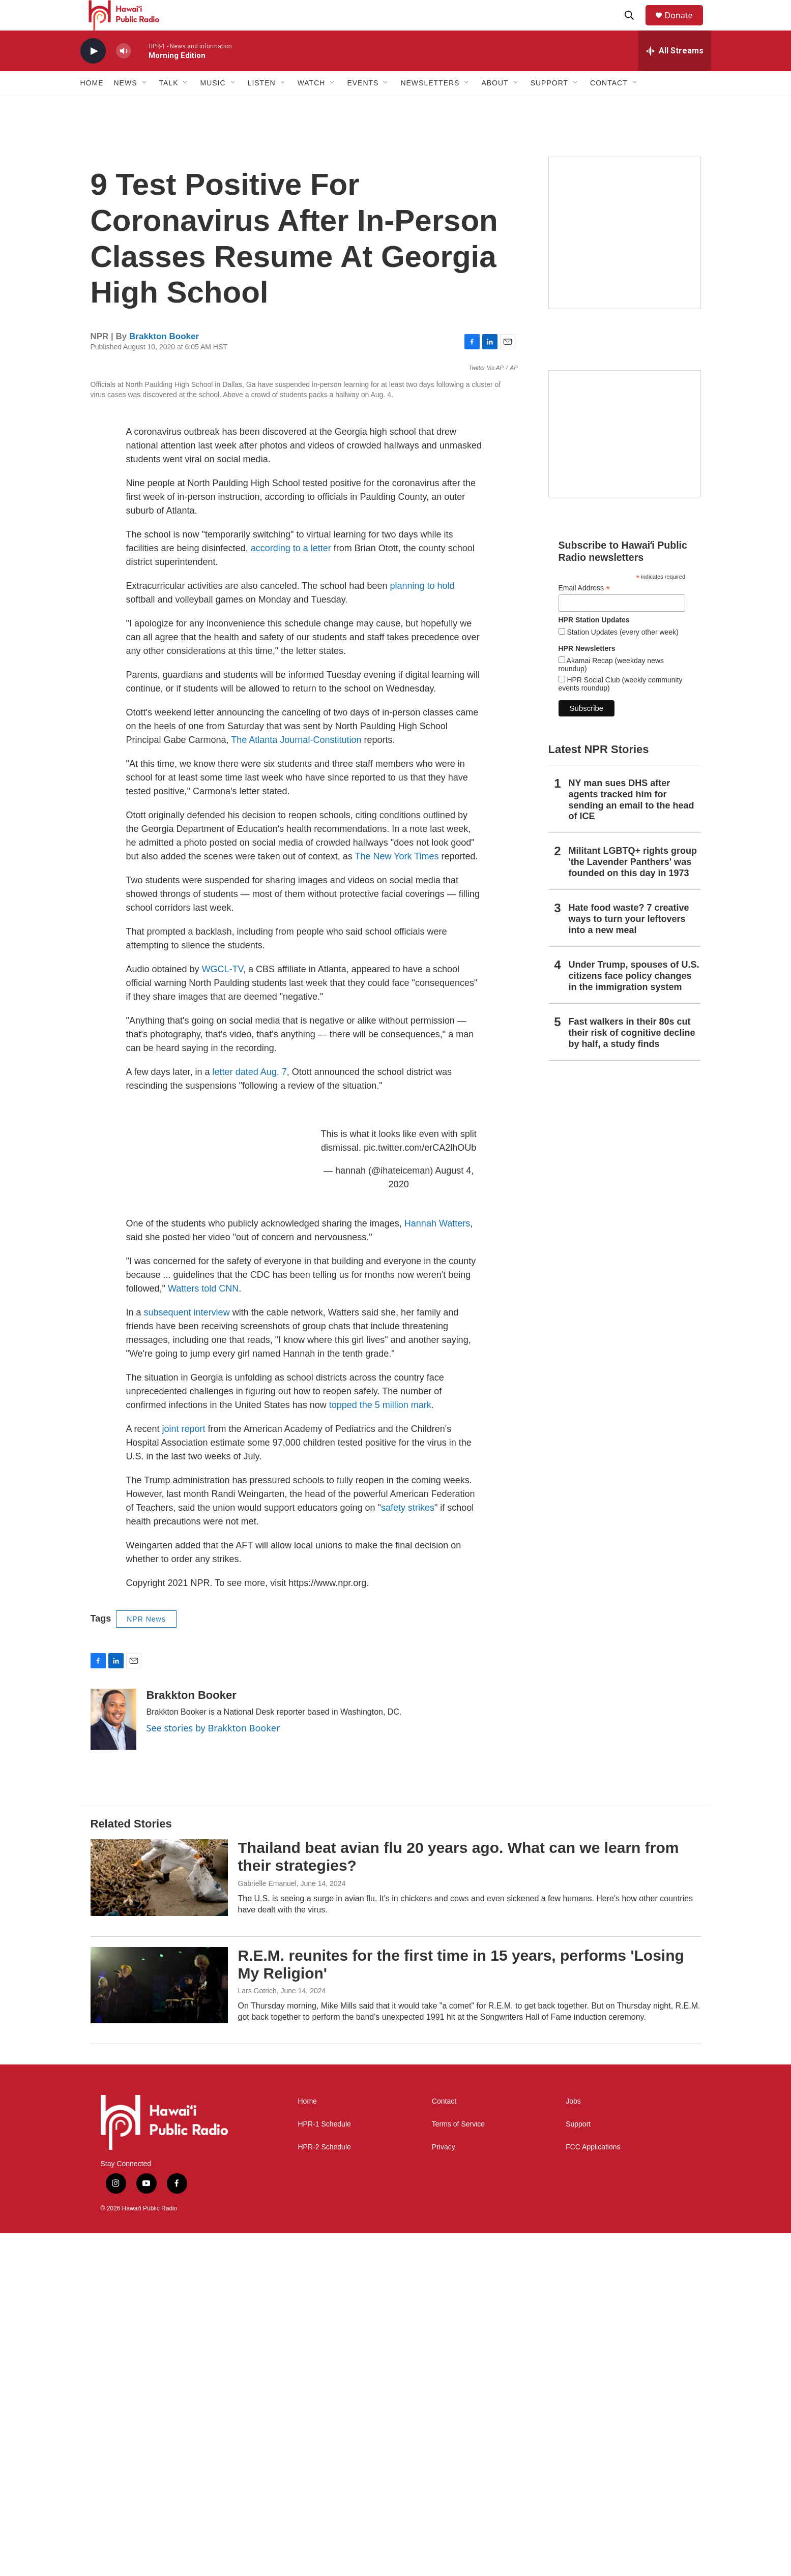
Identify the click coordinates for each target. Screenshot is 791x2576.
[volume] (123, 74)
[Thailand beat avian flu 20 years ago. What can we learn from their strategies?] (159, 2220)
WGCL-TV (222, 1312)
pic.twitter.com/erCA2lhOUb (420, 1491)
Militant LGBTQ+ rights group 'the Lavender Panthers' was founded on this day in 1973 (633, 884)
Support (578, 2467)
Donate (685, 26)
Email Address (584, 611)
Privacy (443, 2490)
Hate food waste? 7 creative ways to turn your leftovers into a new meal (629, 941)
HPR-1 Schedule (324, 2467)
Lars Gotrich (257, 2334)
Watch (312, 106)
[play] (93, 74)
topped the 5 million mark (380, 1748)
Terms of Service (458, 2467)
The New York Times (396, 1199)
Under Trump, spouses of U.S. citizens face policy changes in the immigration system (634, 998)
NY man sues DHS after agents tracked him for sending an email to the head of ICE (631, 823)
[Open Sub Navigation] (145, 106)
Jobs (573, 2444)
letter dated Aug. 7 (250, 1415)
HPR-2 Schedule (324, 2490)
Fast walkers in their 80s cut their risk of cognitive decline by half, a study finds (632, 1055)
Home (92, 106)
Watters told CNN (203, 1632)
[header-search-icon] (634, 27)
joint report (184, 1772)
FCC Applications (593, 2490)
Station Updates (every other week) (622, 655)
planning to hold (422, 929)
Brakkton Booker (164, 359)
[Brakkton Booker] (113, 2062)
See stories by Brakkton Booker (213, 2071)
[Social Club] (624, 457)
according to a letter (291, 891)
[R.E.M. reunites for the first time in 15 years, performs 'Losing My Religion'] (159, 2328)
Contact (444, 2444)
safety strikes (407, 1851)
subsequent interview (187, 1656)
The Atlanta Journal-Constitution (296, 1083)
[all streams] (674, 73)
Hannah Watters (437, 1567)
